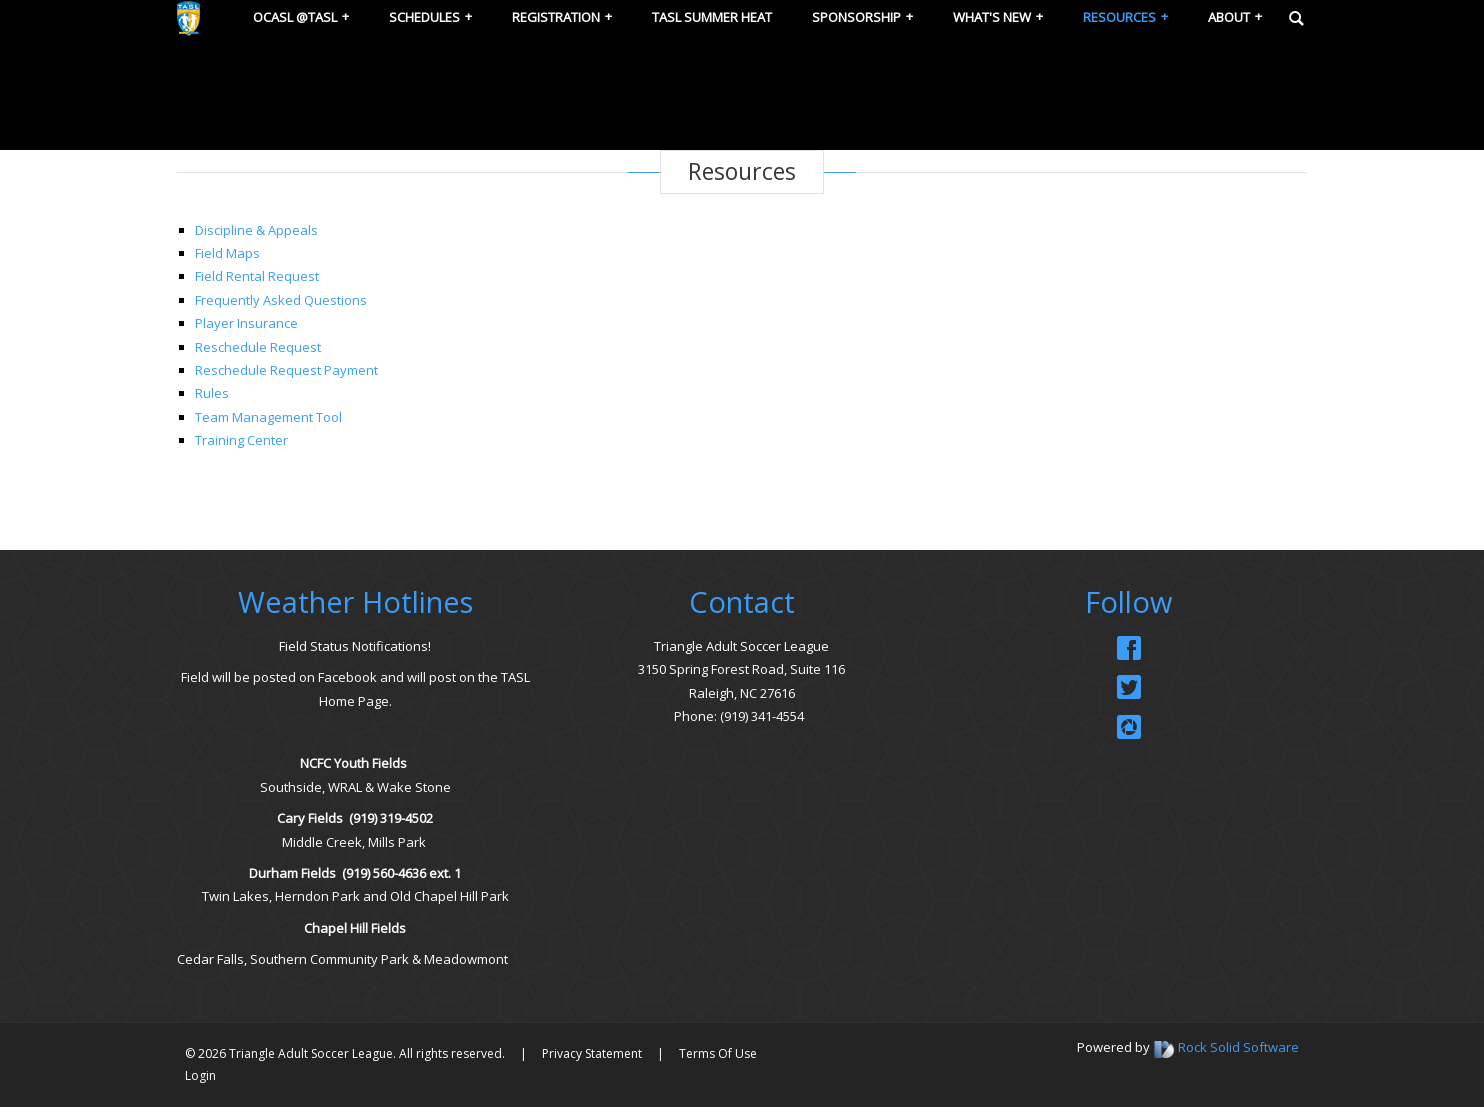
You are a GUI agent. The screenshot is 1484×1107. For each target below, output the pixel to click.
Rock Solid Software (1238, 1047)
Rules (212, 393)
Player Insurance (246, 323)
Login (200, 1075)
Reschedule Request (258, 347)
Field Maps (227, 253)
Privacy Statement (592, 1053)
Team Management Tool (268, 417)
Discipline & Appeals (256, 230)
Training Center (241, 440)
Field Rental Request (257, 276)
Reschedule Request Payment (286, 370)
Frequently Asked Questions (281, 300)
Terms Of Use (718, 1053)
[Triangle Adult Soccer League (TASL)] (188, 17)
